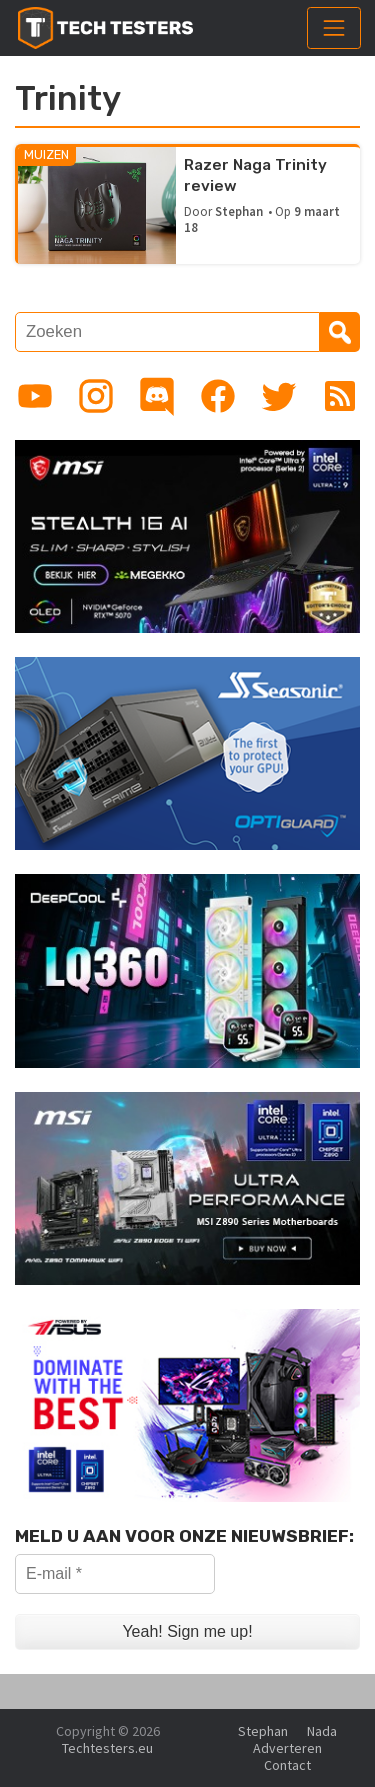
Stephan (239, 211)
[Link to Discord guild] (157, 396)
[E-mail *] (115, 1574)
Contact (287, 1765)
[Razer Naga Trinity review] (97, 204)
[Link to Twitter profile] (279, 396)
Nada (322, 1731)
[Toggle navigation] (334, 28)
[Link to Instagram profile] (96, 396)
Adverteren (287, 1748)
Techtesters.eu (107, 1748)
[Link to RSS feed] (340, 396)
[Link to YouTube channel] (35, 396)
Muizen (46, 154)
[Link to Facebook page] (218, 396)
